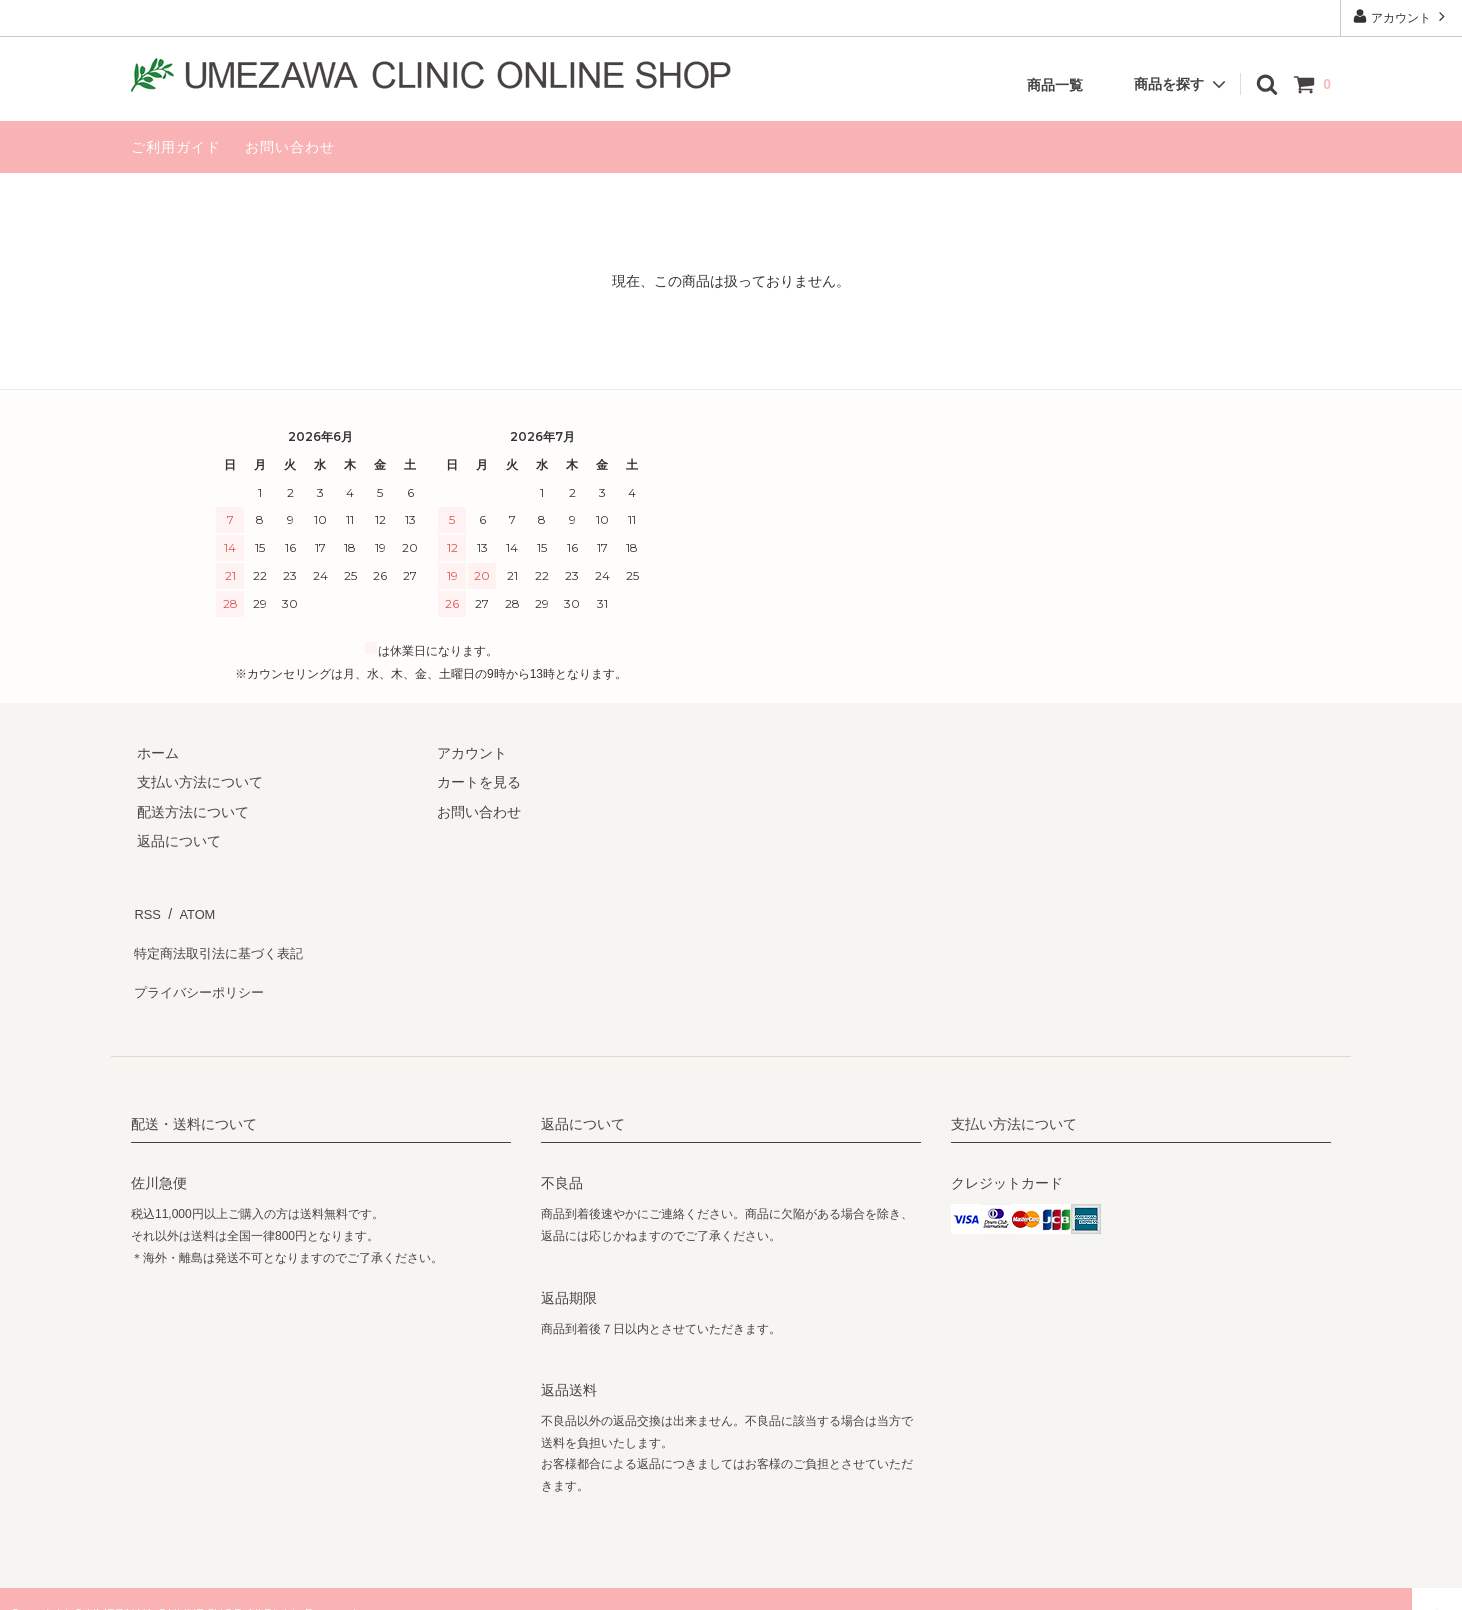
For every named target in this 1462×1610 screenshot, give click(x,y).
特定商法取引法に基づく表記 (222, 940)
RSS (145, 910)
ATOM (190, 910)
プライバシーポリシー (201, 969)
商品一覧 (1055, 85)
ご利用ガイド (176, 147)
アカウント (1401, 16)
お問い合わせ (290, 147)
